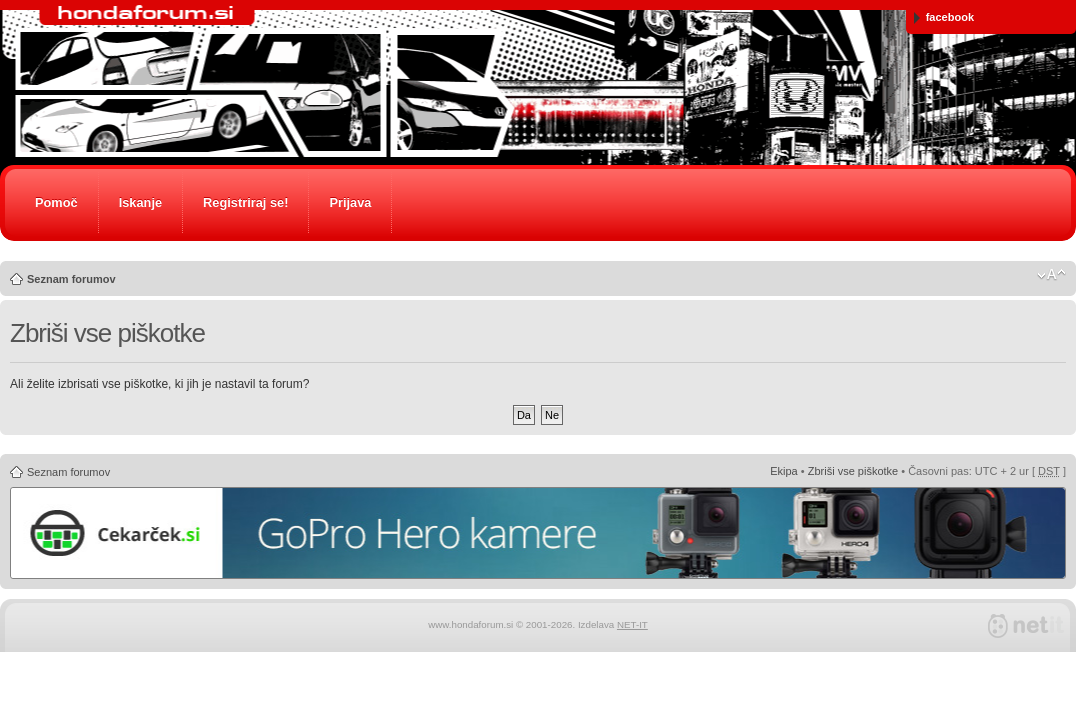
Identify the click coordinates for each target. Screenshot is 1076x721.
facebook (944, 17)
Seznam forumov (71, 279)
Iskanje (140, 202)
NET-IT (632, 624)
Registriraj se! (245, 202)
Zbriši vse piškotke (853, 471)
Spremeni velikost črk (1051, 275)
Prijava (350, 202)
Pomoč (56, 202)
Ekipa (784, 471)
